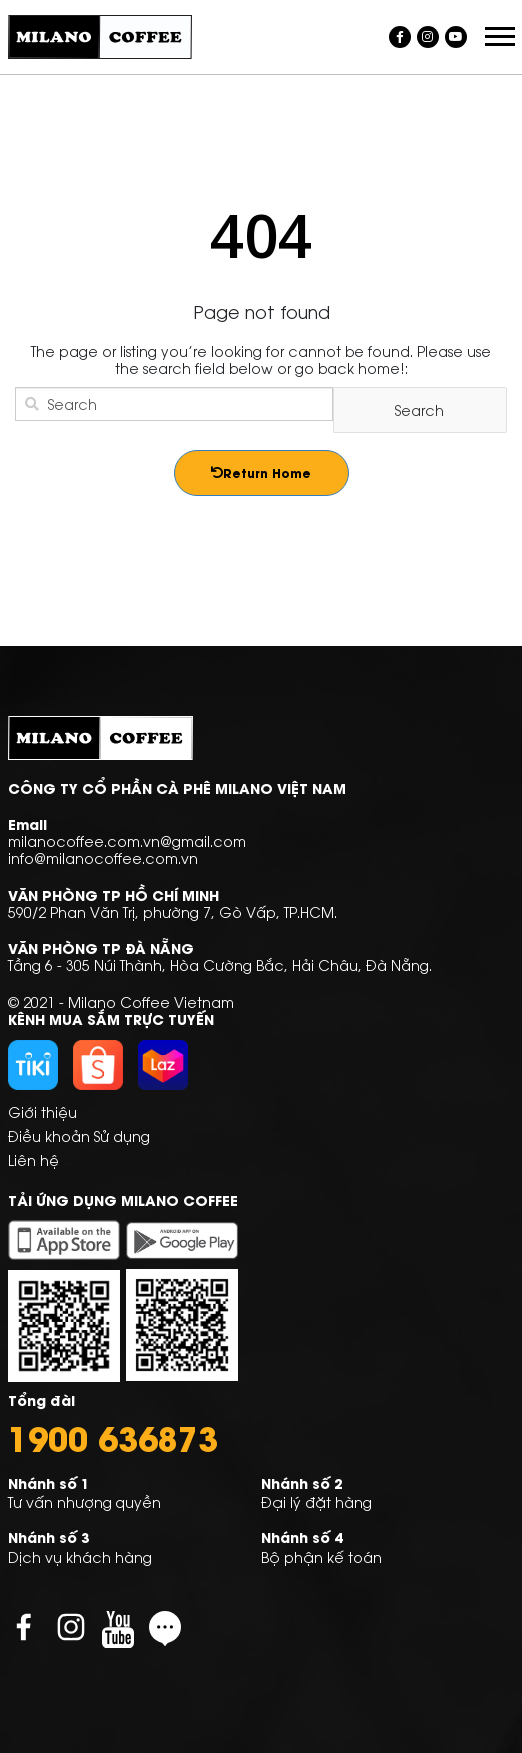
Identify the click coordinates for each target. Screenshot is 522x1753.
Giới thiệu (42, 1111)
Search (419, 409)
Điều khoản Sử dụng (79, 1135)
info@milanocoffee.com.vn (103, 857)
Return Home (261, 472)
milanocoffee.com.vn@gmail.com (127, 840)
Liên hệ (33, 1159)
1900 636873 (113, 1437)
